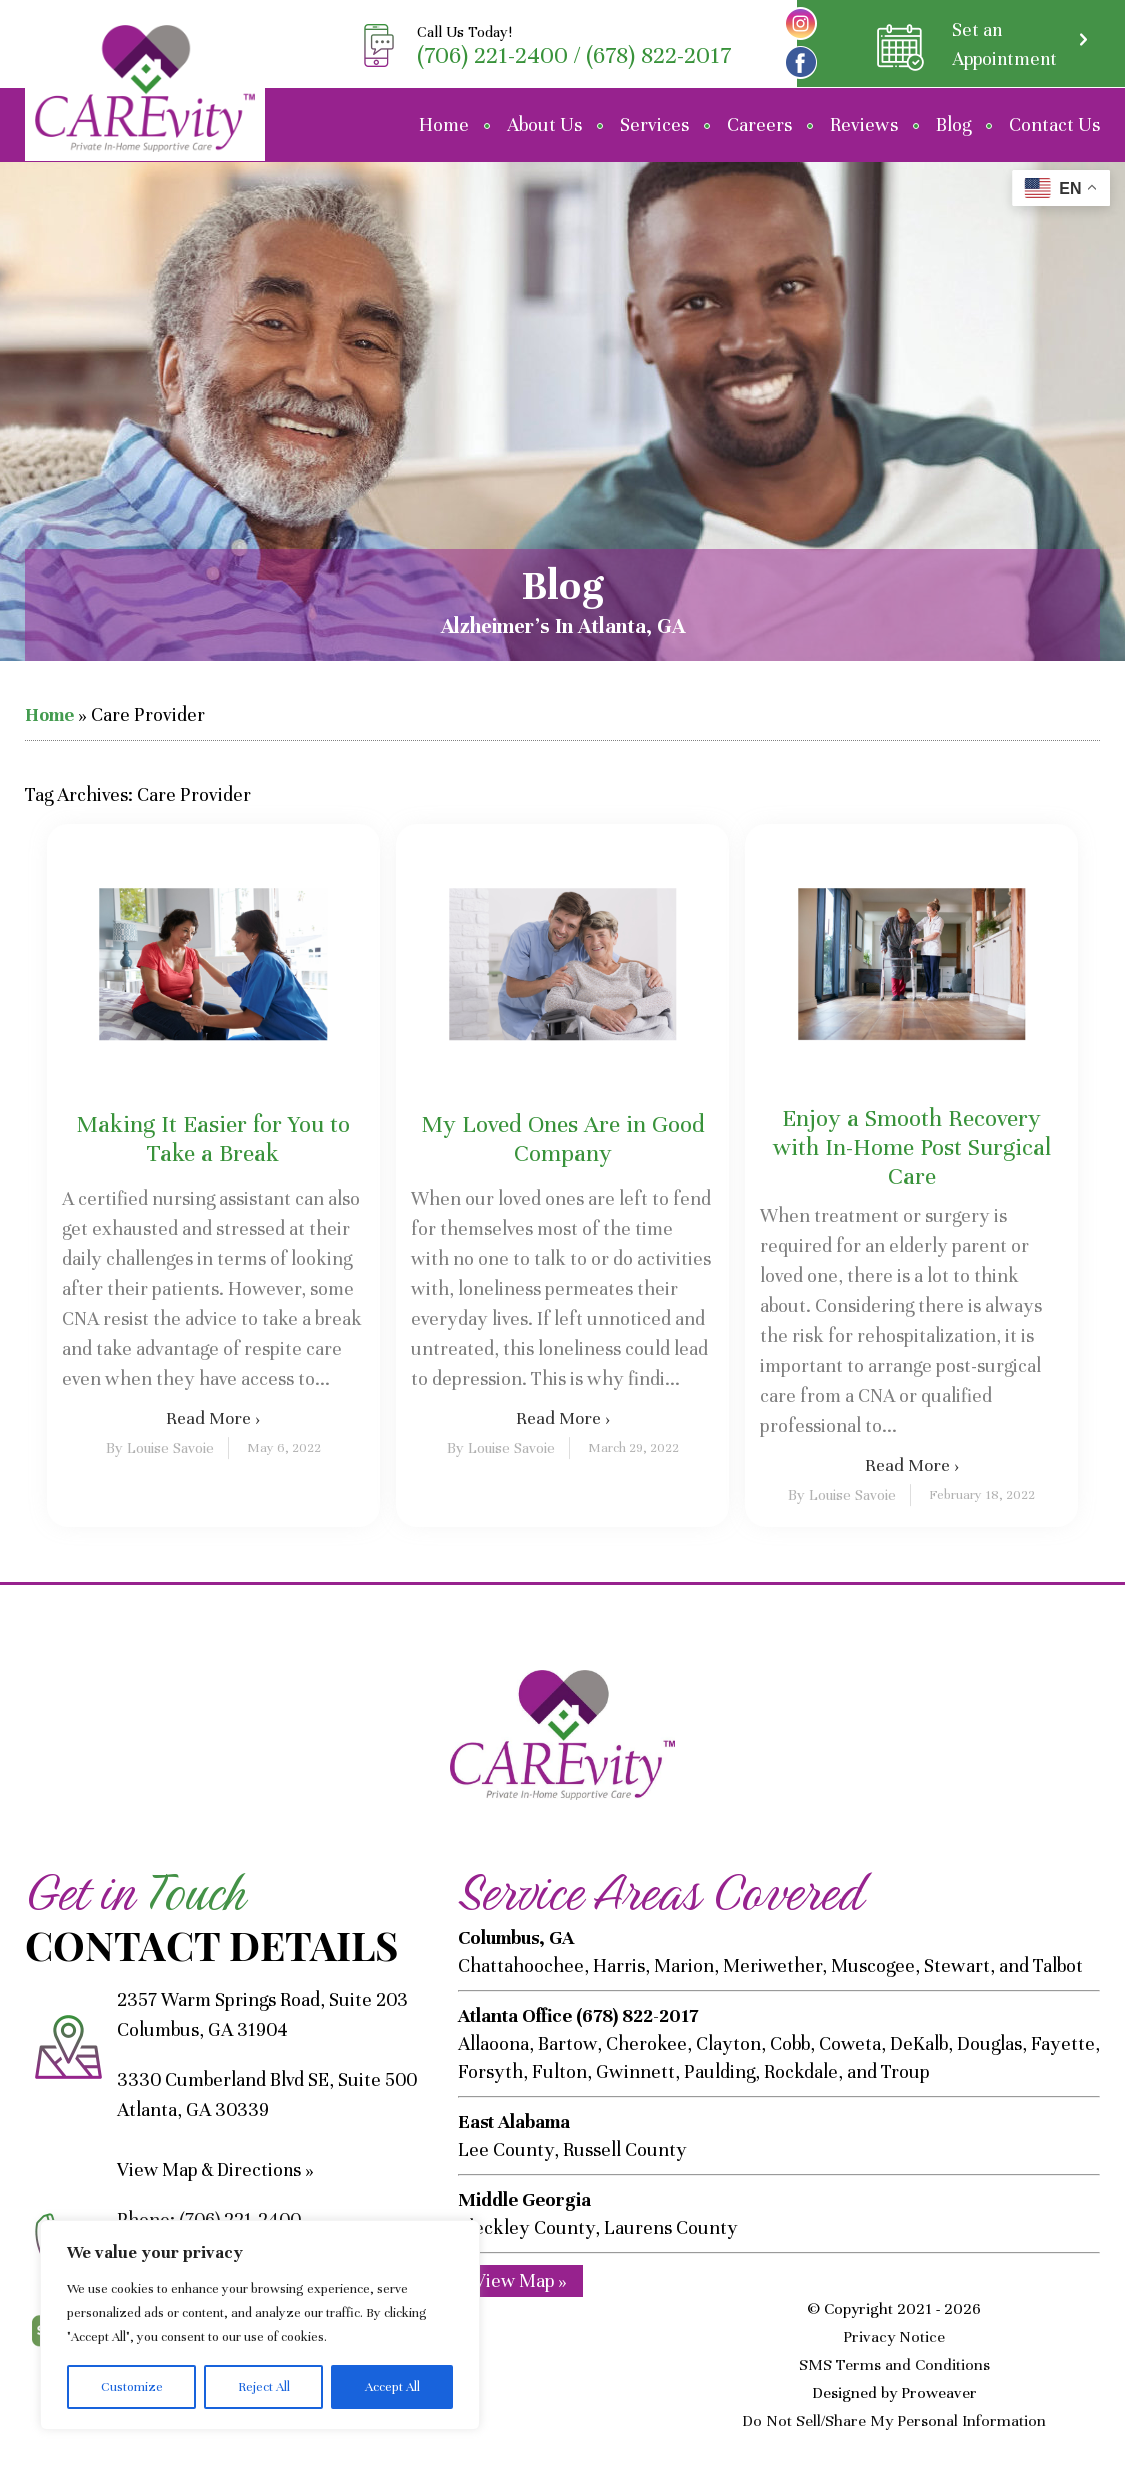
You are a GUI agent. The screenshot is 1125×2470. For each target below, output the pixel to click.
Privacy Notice (894, 2337)
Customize (132, 2387)
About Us (544, 124)
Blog (953, 124)
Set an (1002, 45)
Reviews (864, 124)
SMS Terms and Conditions (894, 2365)
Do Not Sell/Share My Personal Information (894, 2421)
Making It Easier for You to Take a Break (213, 1139)
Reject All (264, 2387)
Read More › (213, 1418)
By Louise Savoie (160, 1448)
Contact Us (1054, 124)
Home (444, 124)
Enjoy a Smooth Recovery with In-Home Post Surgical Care (912, 1147)
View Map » (520, 2279)
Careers (759, 124)
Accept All (392, 2387)
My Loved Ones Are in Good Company (563, 1139)
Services (654, 124)
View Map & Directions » (218, 2169)
